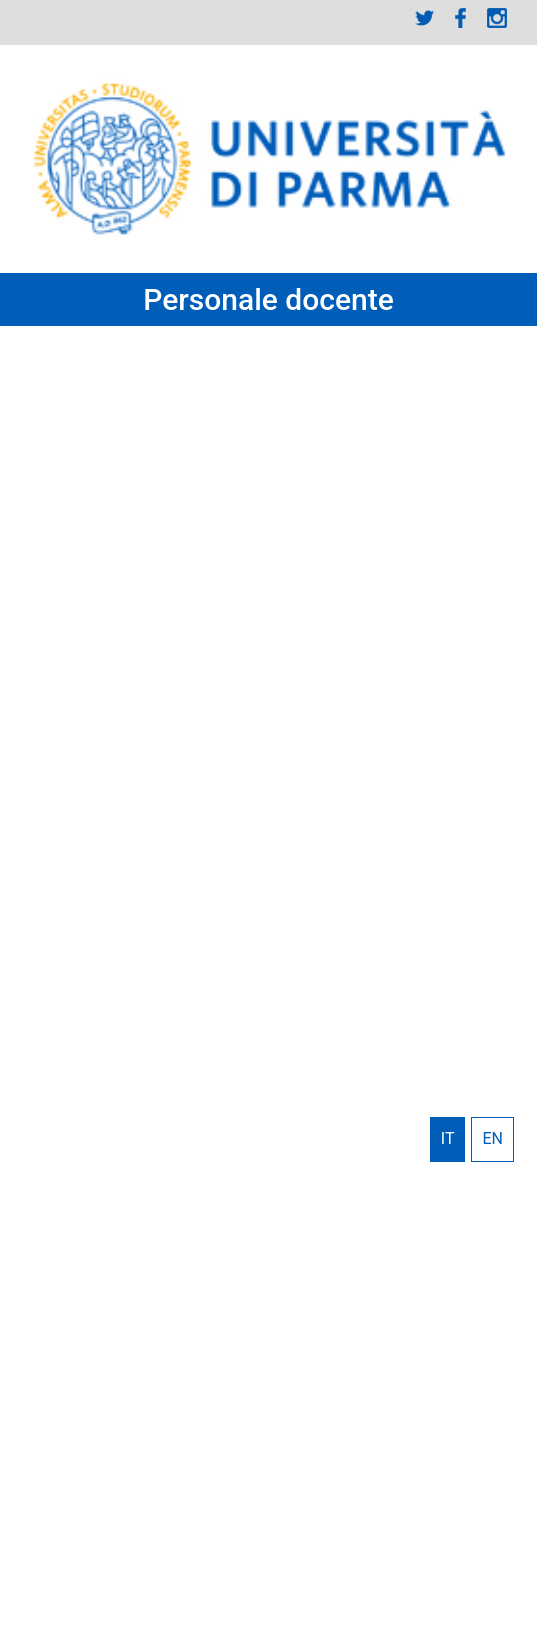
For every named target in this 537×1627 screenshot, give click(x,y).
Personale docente (268, 299)
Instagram (497, 18)
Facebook (461, 18)
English (492, 1139)
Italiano (448, 1139)
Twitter (425, 18)
